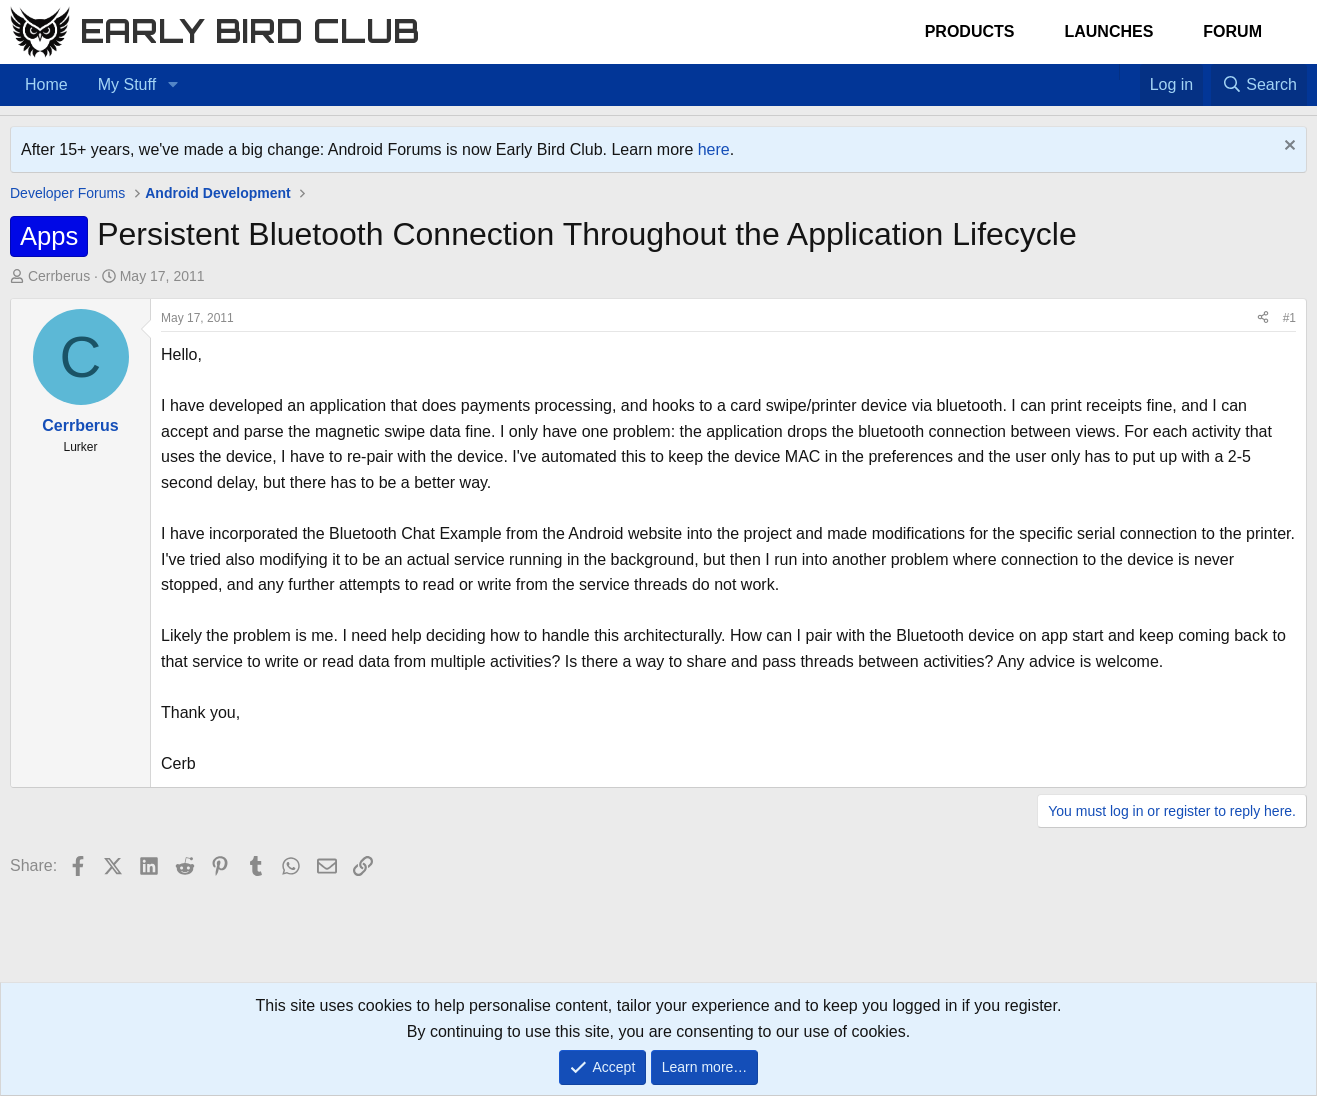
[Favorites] (1129, 72)
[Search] (1259, 85)
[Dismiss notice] (1287, 147)
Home (46, 84)
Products (970, 31)
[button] (172, 85)
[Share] (1263, 318)
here (714, 149)
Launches (1108, 31)
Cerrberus (59, 276)
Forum (1232, 31)
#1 (1289, 318)
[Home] (1109, 72)
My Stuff (127, 84)
